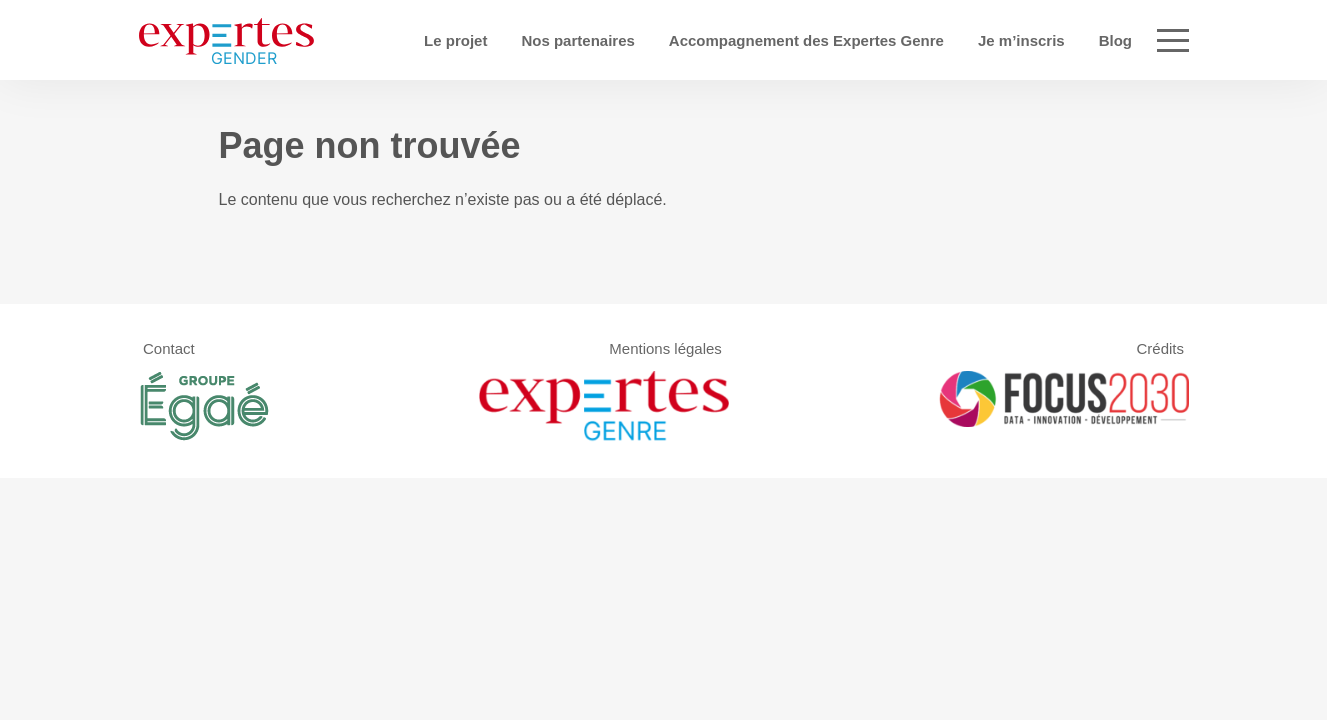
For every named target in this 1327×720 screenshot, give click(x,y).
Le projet (522, 40)
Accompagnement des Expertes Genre (873, 40)
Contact (169, 347)
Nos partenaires (645, 40)
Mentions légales (665, 347)
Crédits (1160, 347)
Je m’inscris (1088, 40)
